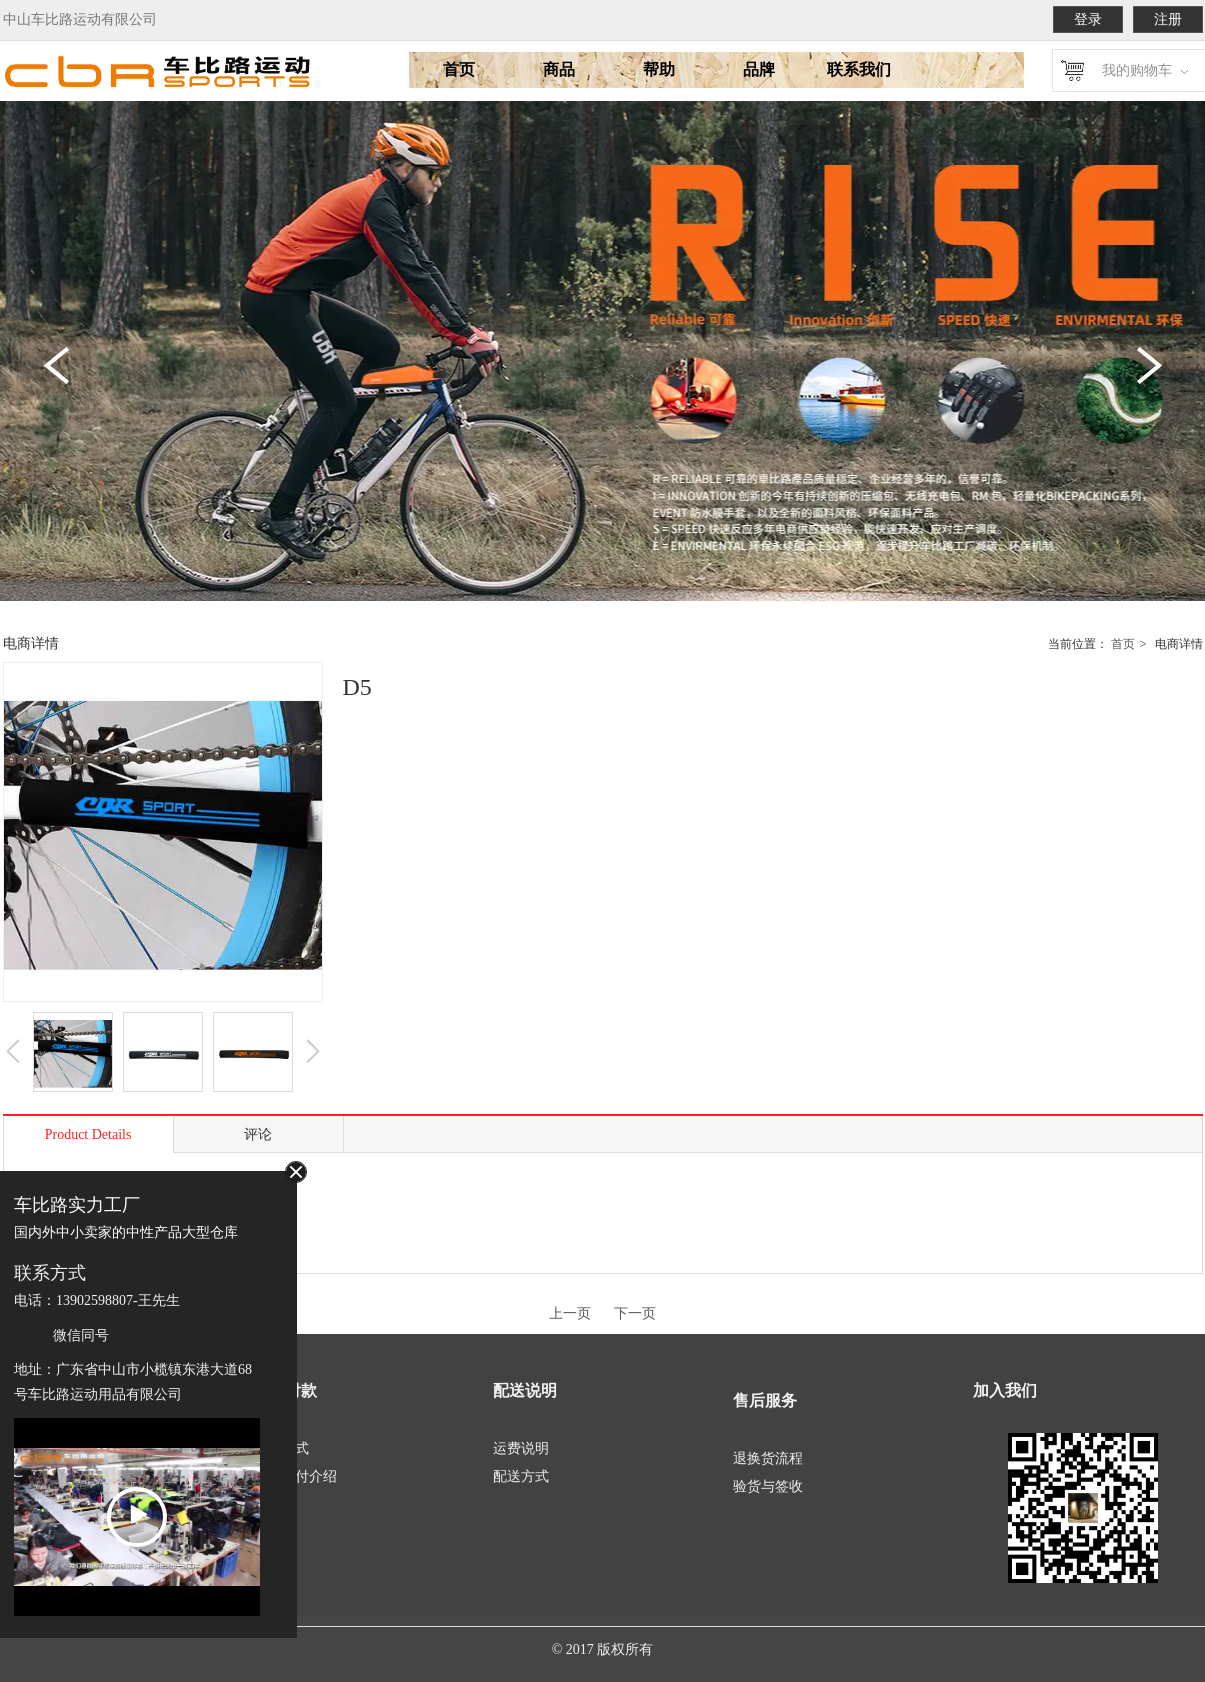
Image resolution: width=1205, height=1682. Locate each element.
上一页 (570, 1313)
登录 (1088, 19)
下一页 (635, 1313)
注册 (1168, 19)
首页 (1123, 644)
